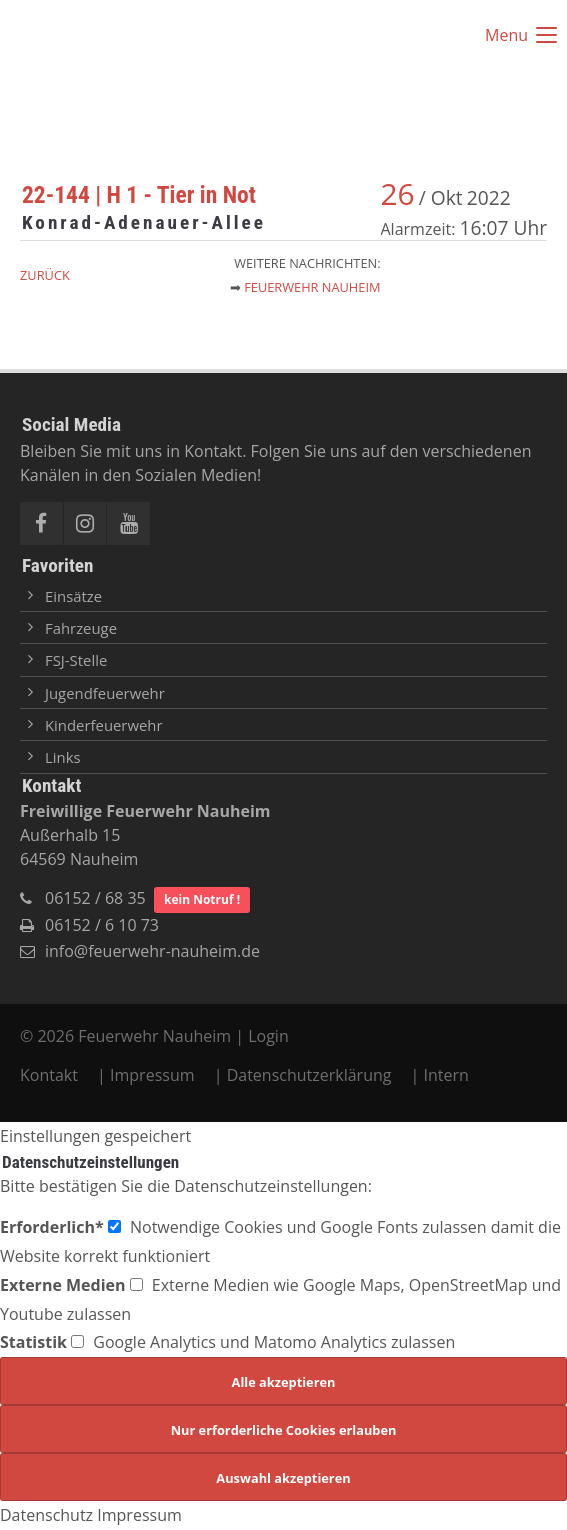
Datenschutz (46, 1515)
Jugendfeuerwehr (105, 693)
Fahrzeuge (81, 628)
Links (63, 757)
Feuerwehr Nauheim (312, 287)
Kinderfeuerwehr (104, 725)
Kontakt (51, 1075)
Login (268, 1036)
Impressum (152, 1075)
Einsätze (73, 596)
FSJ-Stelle (76, 660)
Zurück (45, 275)
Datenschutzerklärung (309, 1075)
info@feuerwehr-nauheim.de (152, 951)
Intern (446, 1075)
